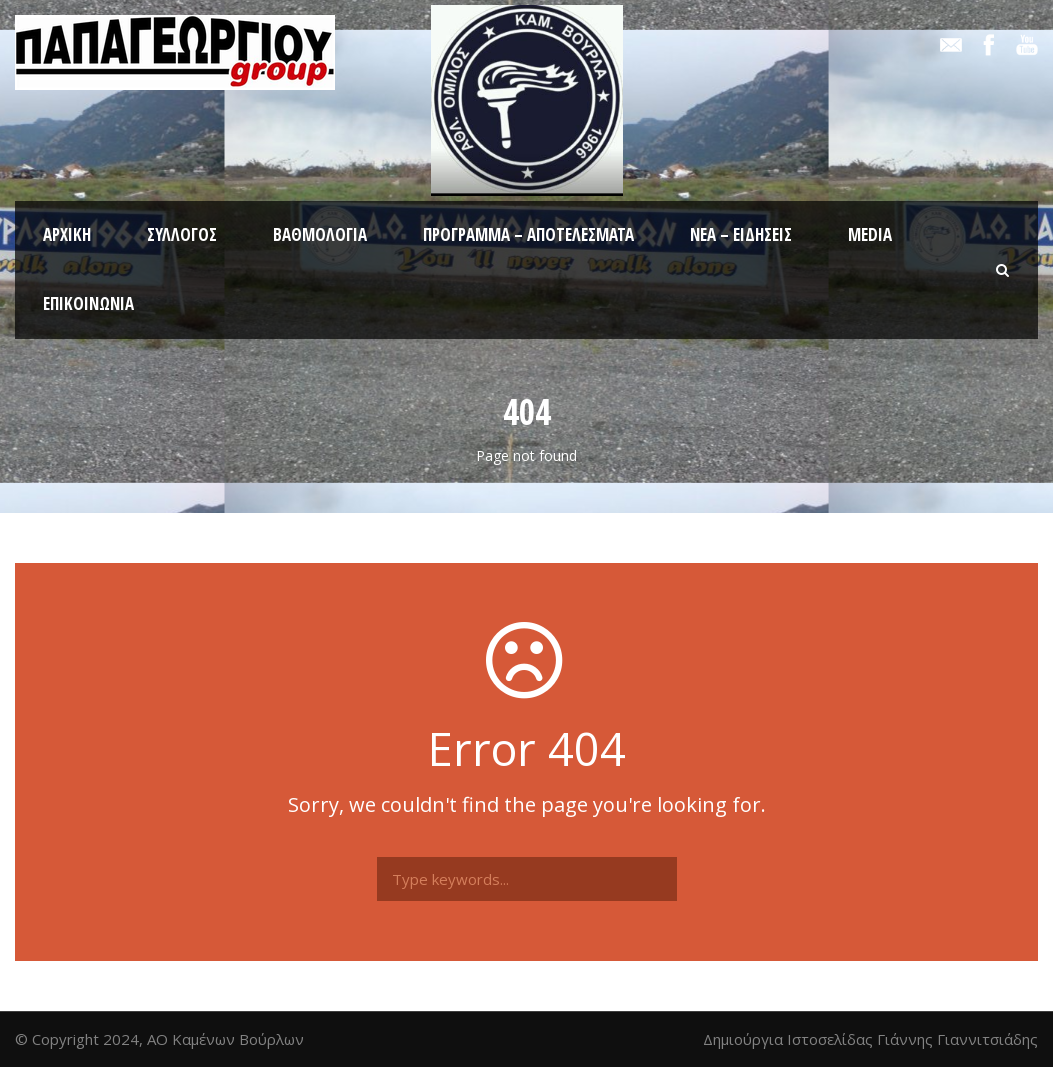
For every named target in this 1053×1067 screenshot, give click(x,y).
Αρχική (67, 234)
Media (870, 234)
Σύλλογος (182, 234)
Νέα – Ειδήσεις (741, 234)
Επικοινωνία (88, 303)
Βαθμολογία (320, 234)
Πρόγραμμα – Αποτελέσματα (528, 234)
